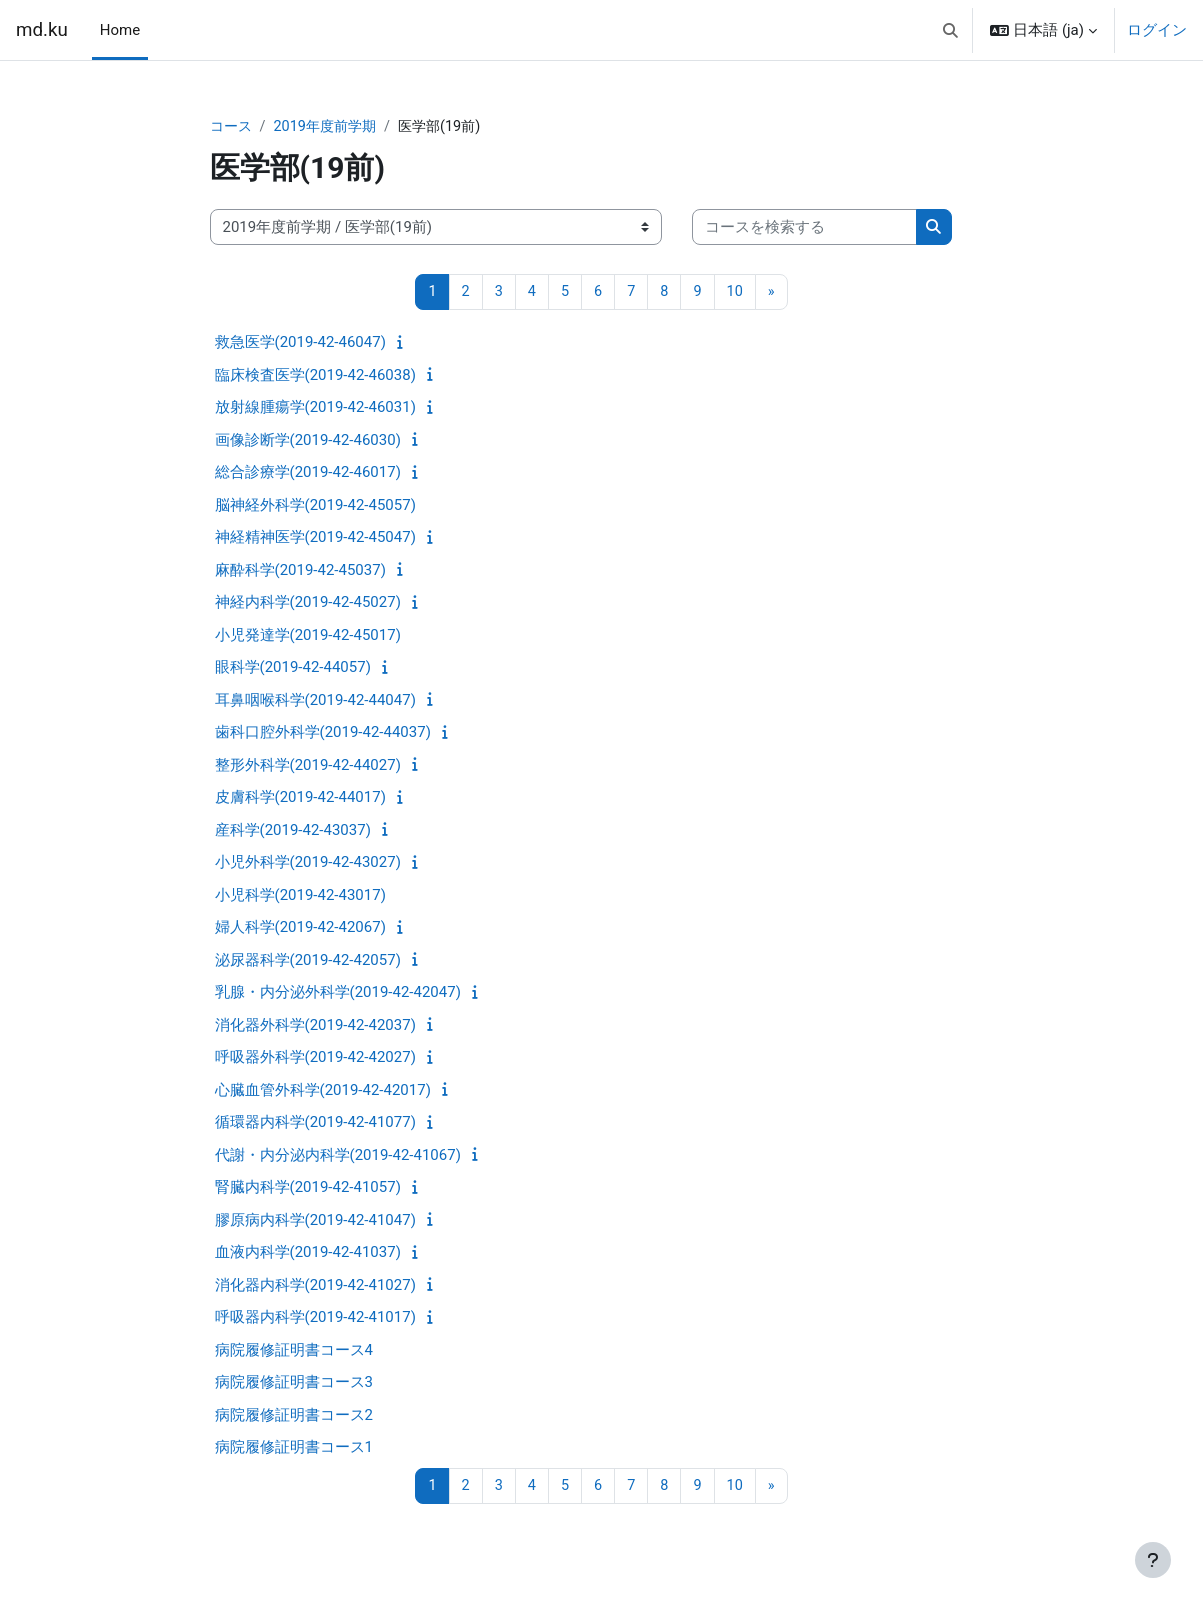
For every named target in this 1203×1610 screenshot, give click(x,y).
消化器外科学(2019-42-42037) (315, 1026)
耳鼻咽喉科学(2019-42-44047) (315, 701)
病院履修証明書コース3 (294, 1384)
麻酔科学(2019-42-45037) (300, 571)
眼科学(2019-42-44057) (293, 669)
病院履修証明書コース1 (294, 1449)
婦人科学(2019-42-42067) (300, 929)
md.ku (42, 30)
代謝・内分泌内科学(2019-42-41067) (338, 1156)
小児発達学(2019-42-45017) (308, 636)
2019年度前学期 (331, 127)
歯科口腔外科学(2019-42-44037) (323, 734)
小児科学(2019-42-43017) (300, 896)
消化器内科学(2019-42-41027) (315, 1286)
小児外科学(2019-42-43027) (308, 864)
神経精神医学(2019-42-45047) (315, 539)
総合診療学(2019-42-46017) (308, 474)
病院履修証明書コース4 (294, 1351)
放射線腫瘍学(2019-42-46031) (315, 409)
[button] (950, 30)
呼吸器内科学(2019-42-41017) (315, 1319)
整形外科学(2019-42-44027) (308, 766)
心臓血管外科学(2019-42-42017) (323, 1091)
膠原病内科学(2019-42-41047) (315, 1221)
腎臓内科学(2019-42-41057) (308, 1189)
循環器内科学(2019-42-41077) (315, 1124)
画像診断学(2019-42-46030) (308, 441)
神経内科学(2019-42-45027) (308, 604)
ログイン (1157, 30)
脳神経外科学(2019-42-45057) (315, 506)
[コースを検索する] (804, 228)
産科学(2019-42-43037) (293, 831)
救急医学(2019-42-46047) (300, 344)
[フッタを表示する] (1153, 1560)
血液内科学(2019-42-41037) (308, 1254)
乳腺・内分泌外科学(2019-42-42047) (338, 994)
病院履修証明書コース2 (294, 1416)
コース (232, 127)
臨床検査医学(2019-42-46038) (315, 376)
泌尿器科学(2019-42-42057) (308, 961)
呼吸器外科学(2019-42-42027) (315, 1059)
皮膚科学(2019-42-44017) (300, 799)
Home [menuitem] (120, 30)
